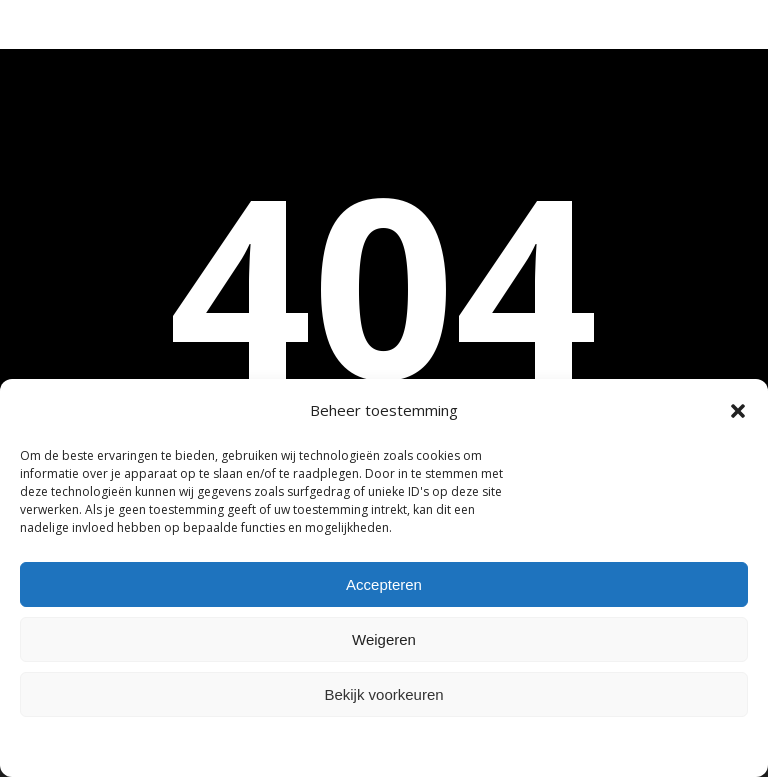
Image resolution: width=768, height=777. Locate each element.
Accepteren (384, 584)
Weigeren (384, 639)
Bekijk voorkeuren (383, 694)
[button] (738, 411)
